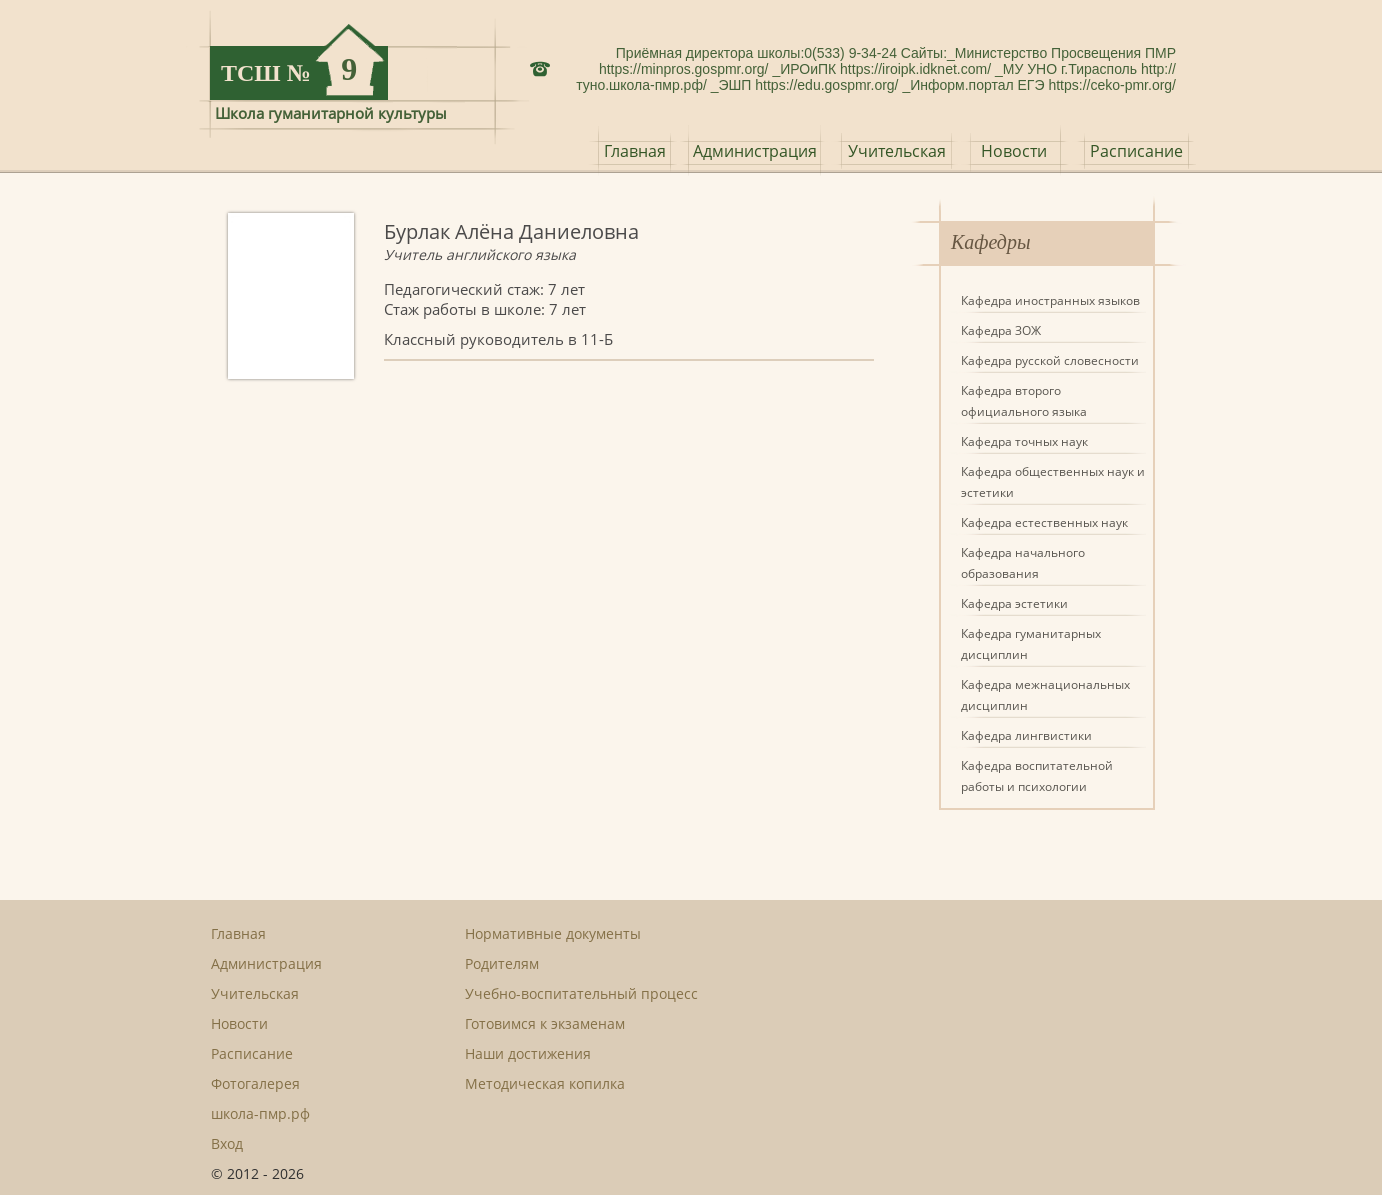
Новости (1014, 151)
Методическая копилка (545, 1083)
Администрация (755, 151)
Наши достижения (528, 1053)
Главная (635, 151)
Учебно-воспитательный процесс (581, 993)
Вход (227, 1143)
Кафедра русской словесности (1050, 360)
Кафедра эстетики (1014, 603)
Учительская (897, 151)
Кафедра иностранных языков (1050, 300)
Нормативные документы (553, 933)
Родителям (502, 963)
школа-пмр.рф (260, 1113)
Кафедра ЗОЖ (1001, 330)
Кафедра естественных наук (1044, 522)
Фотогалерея (255, 1083)
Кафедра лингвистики (1026, 735)
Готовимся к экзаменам (545, 1023)
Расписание (1136, 151)
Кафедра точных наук (1024, 441)
